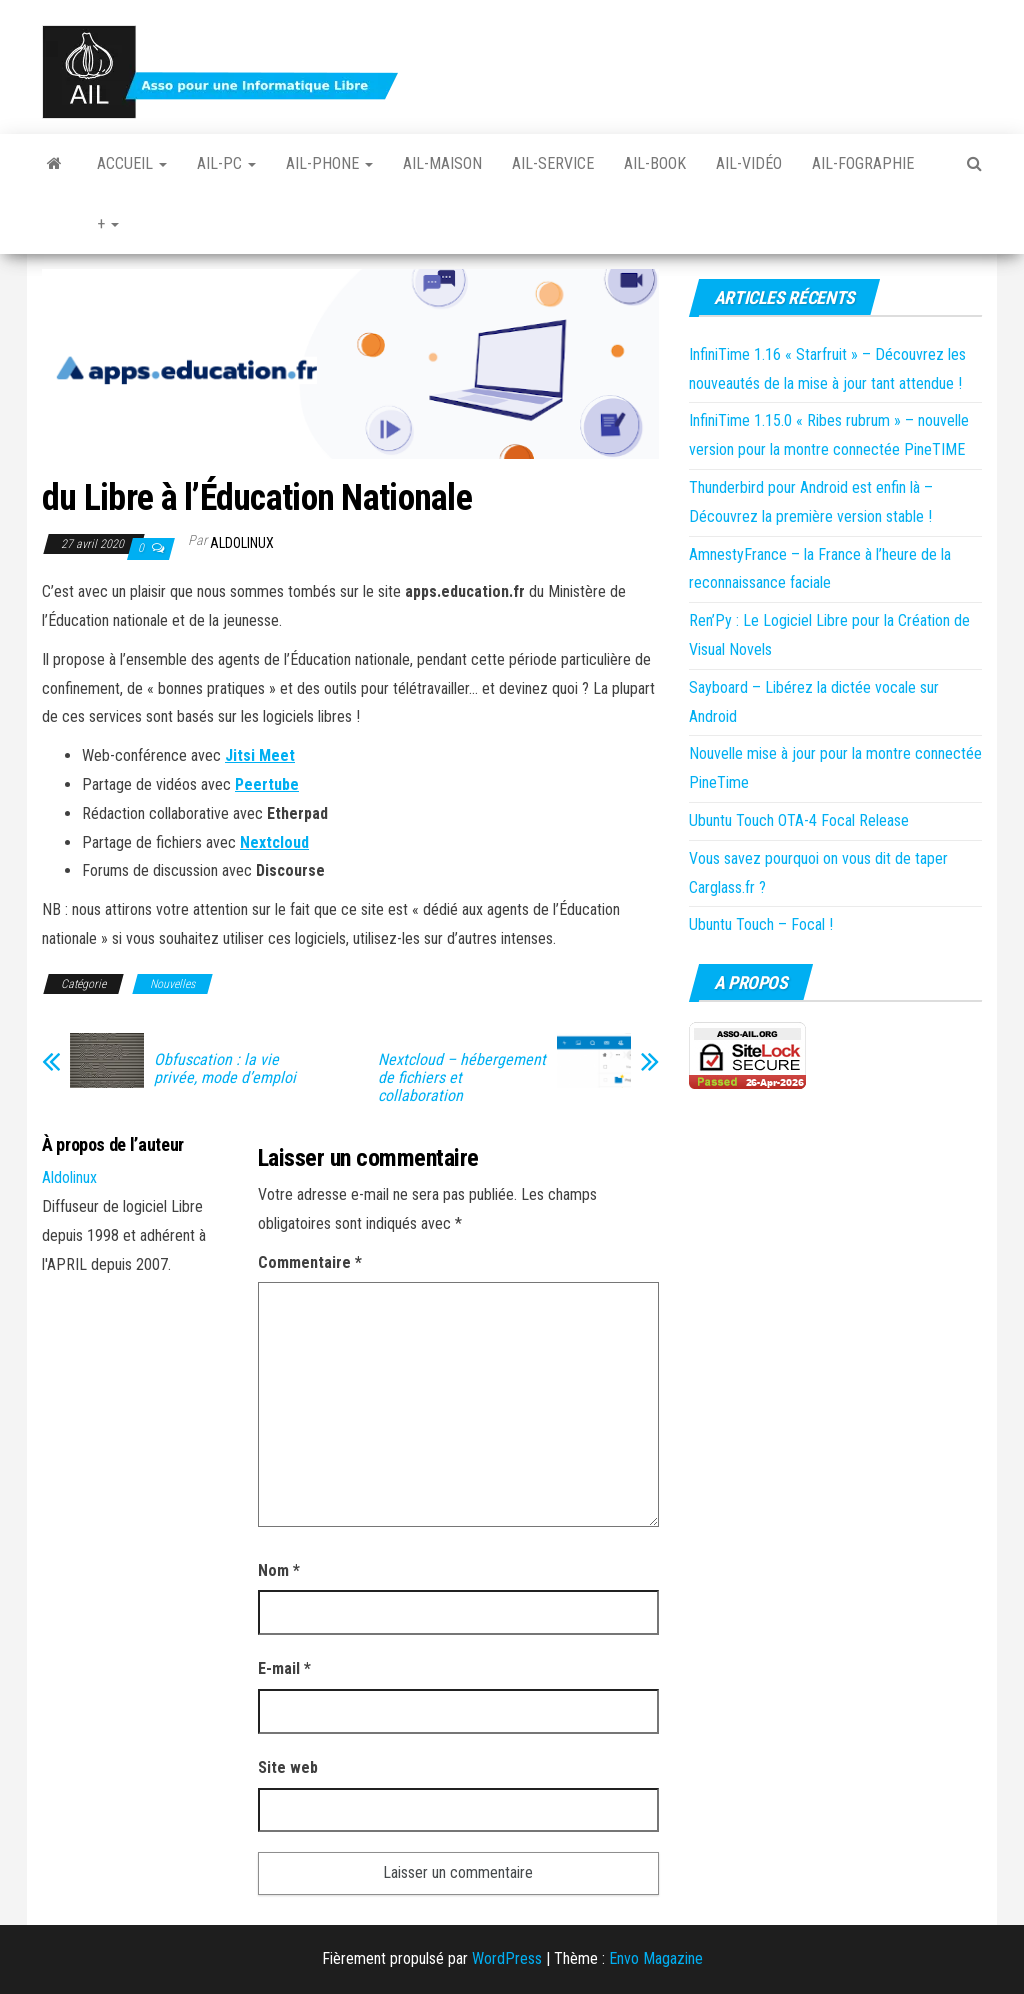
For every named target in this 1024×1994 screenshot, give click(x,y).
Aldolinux (242, 543)
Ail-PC (226, 163)
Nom (279, 1570)
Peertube (267, 784)
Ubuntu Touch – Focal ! (761, 924)
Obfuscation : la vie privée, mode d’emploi (225, 1069)
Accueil (132, 163)
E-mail (284, 1668)
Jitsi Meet (260, 755)
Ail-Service (553, 163)
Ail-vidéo (749, 163)
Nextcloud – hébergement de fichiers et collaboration (462, 1078)
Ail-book (655, 163)
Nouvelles (172, 984)
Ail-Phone (329, 163)
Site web (288, 1767)
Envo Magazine (656, 1958)
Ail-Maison (442, 163)
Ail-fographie (863, 163)
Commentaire (310, 1262)
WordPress (507, 1958)
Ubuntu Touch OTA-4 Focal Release (799, 820)
